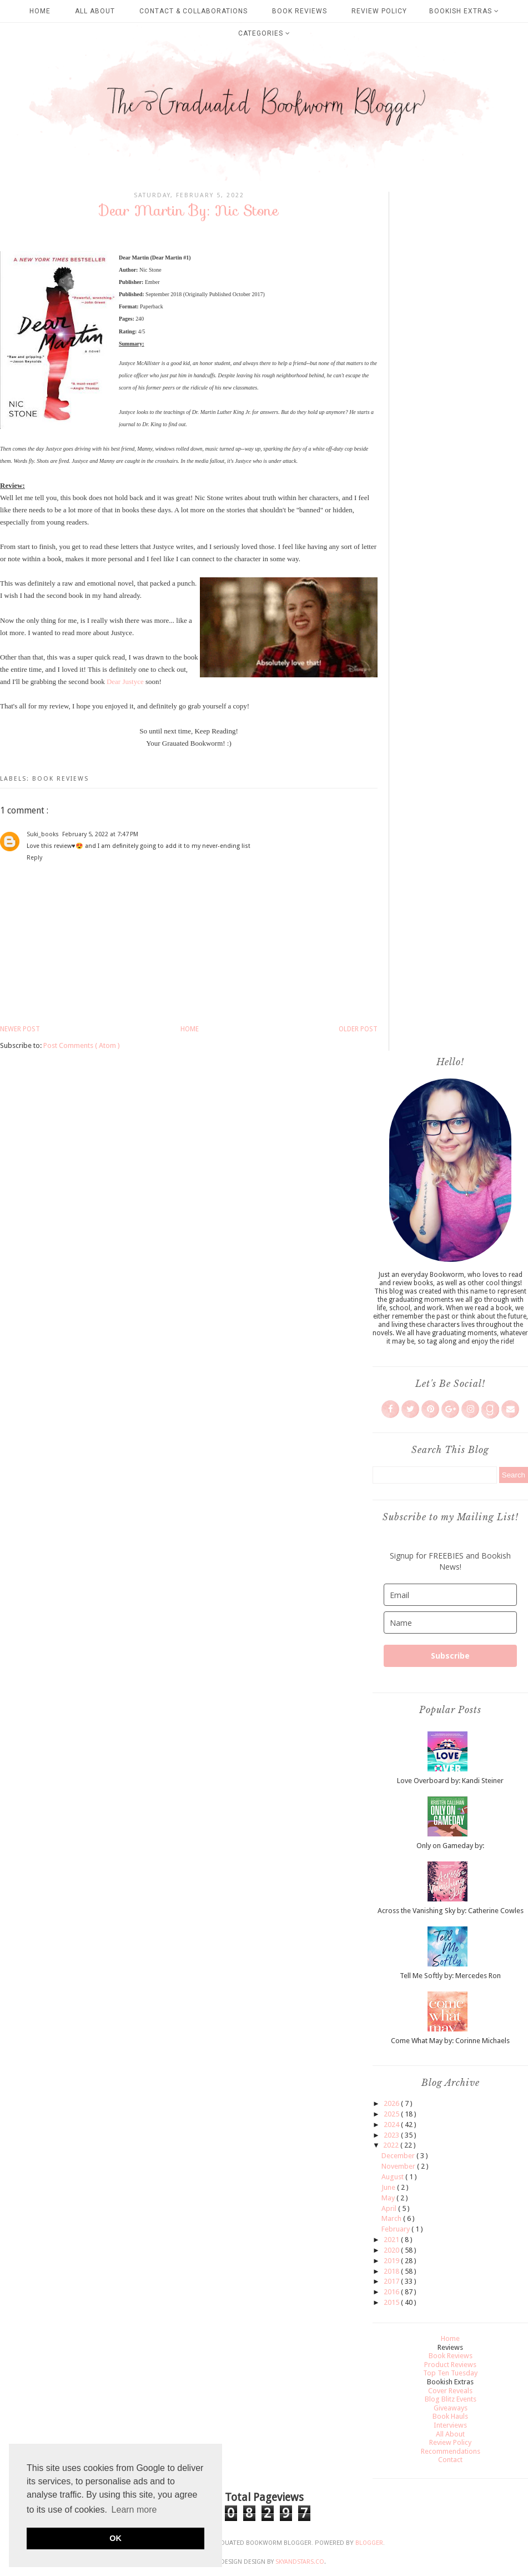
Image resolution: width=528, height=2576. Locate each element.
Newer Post (20, 1029)
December (398, 2155)
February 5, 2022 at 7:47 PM (100, 834)
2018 (392, 2271)
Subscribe (450, 1655)
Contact (450, 2459)
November (399, 2166)
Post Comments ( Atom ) (81, 1045)
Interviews (450, 2425)
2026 (392, 2103)
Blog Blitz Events (450, 2399)
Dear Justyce (125, 681)
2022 (391, 2145)
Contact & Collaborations (193, 11)
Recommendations (450, 2451)
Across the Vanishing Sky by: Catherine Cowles (451, 1910)
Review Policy (379, 11)
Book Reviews (299, 11)
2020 (392, 2250)
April (389, 2208)
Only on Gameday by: (450, 1845)
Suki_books (43, 834)
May (388, 2198)
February (396, 2229)
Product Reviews (450, 2364)
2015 (392, 2302)
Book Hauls (450, 2416)
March (392, 2218)
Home (40, 11)
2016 (392, 2292)
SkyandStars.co (299, 2561)
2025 (392, 2114)
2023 (392, 2135)
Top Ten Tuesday (450, 2373)
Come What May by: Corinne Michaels (450, 2040)
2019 (392, 2261)
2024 (392, 2124)
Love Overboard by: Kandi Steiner (450, 1780)
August (393, 2177)
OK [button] (115, 2538)
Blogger (369, 2543)
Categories (264, 33)
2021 (392, 2239)
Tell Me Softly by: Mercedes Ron (450, 1975)
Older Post (358, 1029)
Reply (34, 857)
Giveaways (450, 2408)
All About (95, 11)
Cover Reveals (450, 2391)
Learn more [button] (134, 2509)
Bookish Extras (464, 11)
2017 (392, 2281)
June (389, 2187)
